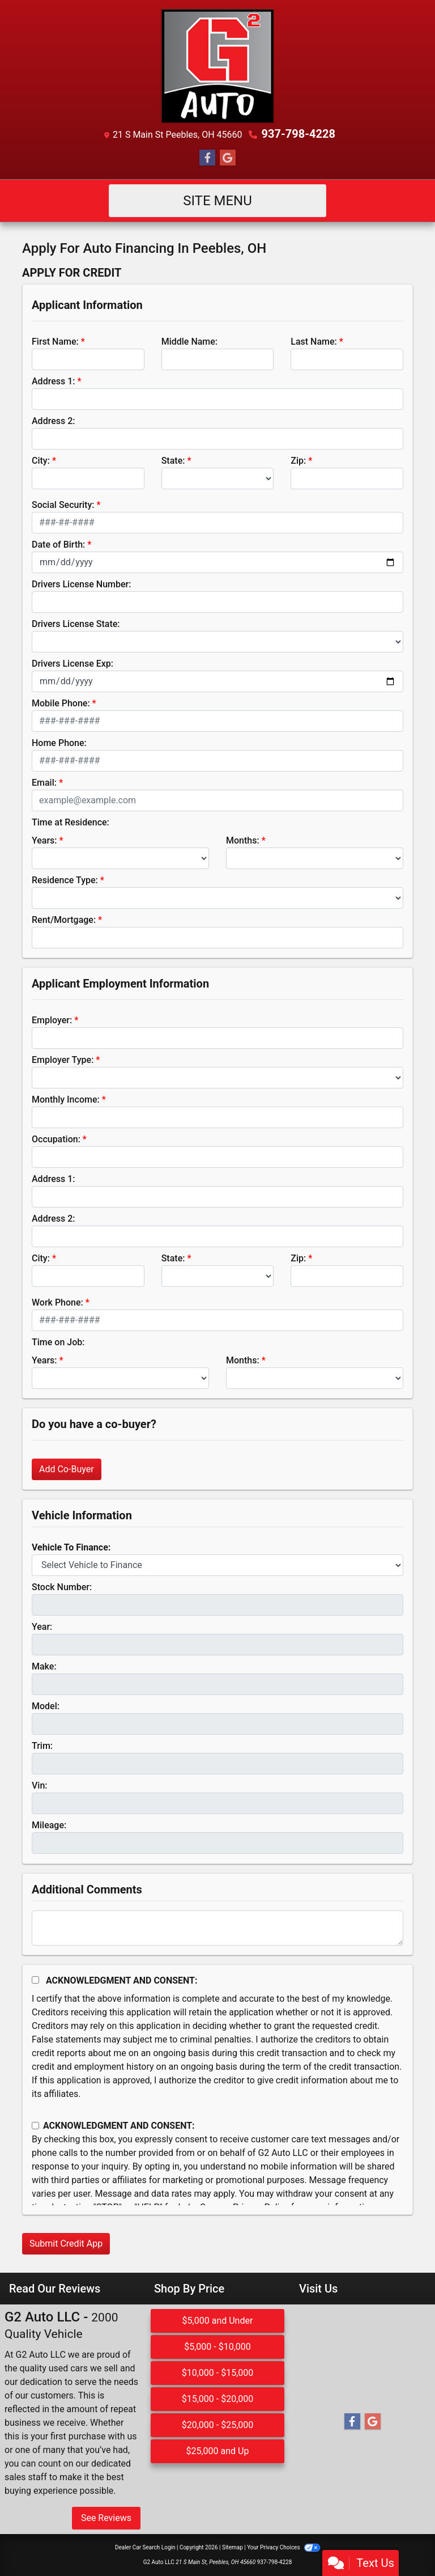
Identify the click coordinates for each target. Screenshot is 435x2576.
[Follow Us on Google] (228, 158)
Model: (45, 1706)
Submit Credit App (66, 2243)
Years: (44, 840)
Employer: (52, 1020)
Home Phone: (59, 743)
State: (173, 460)
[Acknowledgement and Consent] (35, 1980)
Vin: (40, 1785)
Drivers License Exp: (72, 663)
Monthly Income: (66, 1099)
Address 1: (53, 381)
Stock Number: (62, 1587)
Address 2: (53, 421)
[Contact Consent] (35, 2125)
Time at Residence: (70, 822)
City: (41, 460)
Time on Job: (58, 1342)
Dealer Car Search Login (145, 2547)
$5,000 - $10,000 (217, 2346)
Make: (44, 1666)
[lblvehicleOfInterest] (217, 1565)
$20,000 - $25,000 (218, 2425)
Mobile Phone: (61, 703)
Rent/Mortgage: (64, 919)
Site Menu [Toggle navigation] (217, 201)
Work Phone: (57, 1302)
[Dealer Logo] (217, 65)
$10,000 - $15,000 (218, 2372)
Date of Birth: (58, 544)
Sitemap (232, 2547)
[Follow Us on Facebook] (207, 158)
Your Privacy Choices (283, 2547)
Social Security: (63, 504)
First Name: (55, 341)
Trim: (42, 1745)
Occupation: (56, 1139)
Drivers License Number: (81, 584)
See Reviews (106, 2518)
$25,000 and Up (217, 2451)
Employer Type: (62, 1059)
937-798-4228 (298, 134)
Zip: (298, 460)
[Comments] (217, 1928)
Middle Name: (189, 341)
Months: (242, 840)
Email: (44, 782)
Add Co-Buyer (66, 1469)
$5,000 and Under (217, 2320)
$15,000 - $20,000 (218, 2398)
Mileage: (49, 1825)
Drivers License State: (76, 623)
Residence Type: (65, 880)
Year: (42, 1626)
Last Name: (314, 341)
